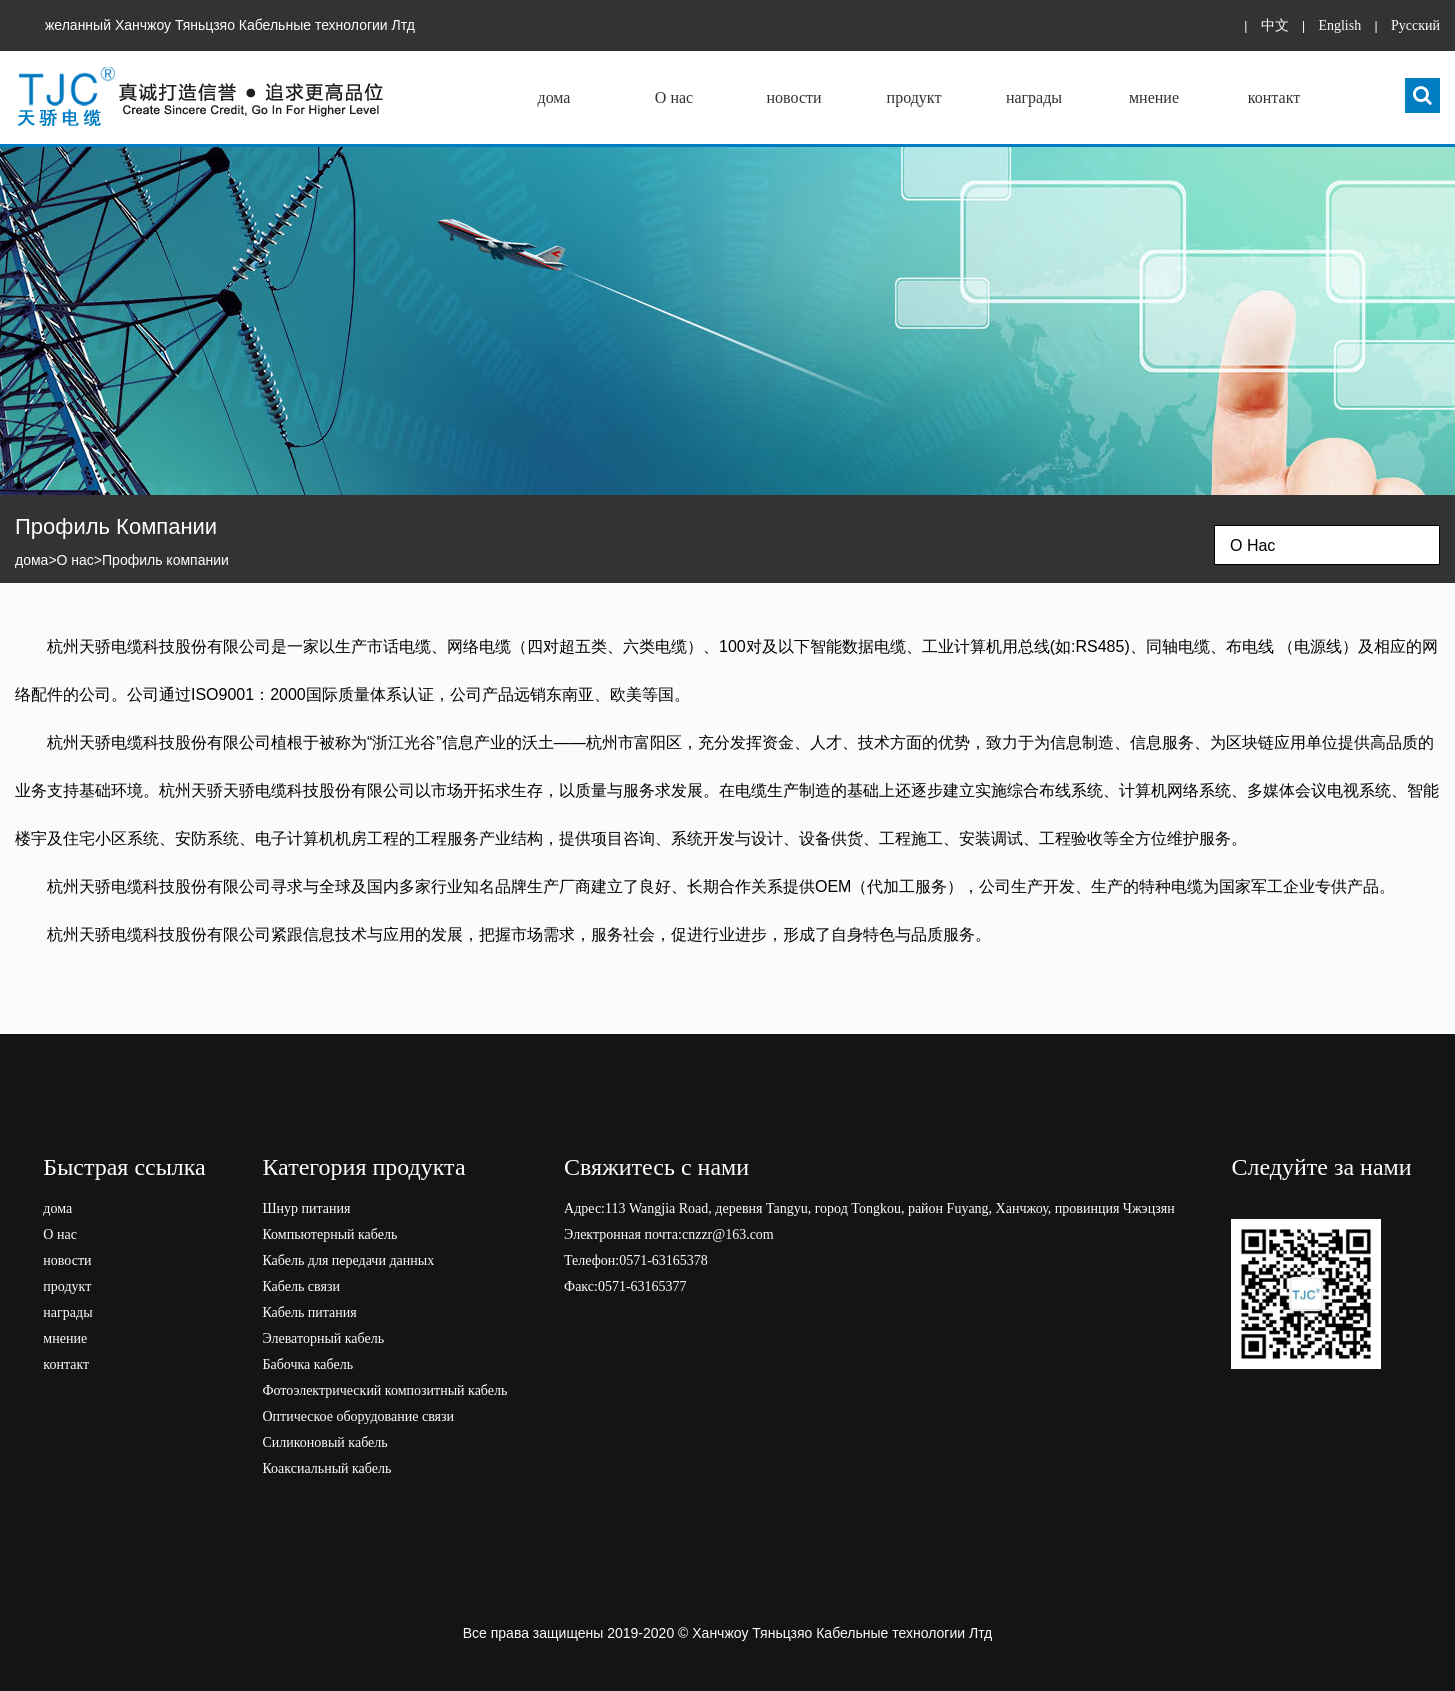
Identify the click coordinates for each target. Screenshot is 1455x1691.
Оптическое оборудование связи (358, 1416)
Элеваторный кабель (323, 1338)
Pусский (1415, 25)
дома (554, 97)
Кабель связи (301, 1286)
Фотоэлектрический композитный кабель (384, 1390)
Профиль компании (165, 560)
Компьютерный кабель (329, 1234)
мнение (1154, 97)
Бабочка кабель (307, 1364)
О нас (674, 97)
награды (1034, 97)
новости (793, 97)
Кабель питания (309, 1312)
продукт (914, 97)
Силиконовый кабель (324, 1442)
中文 (1275, 25)
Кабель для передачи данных (348, 1260)
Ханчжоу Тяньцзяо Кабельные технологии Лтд (842, 1633)
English (1339, 25)
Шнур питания (306, 1208)
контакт (1274, 97)
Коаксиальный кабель (326, 1468)
